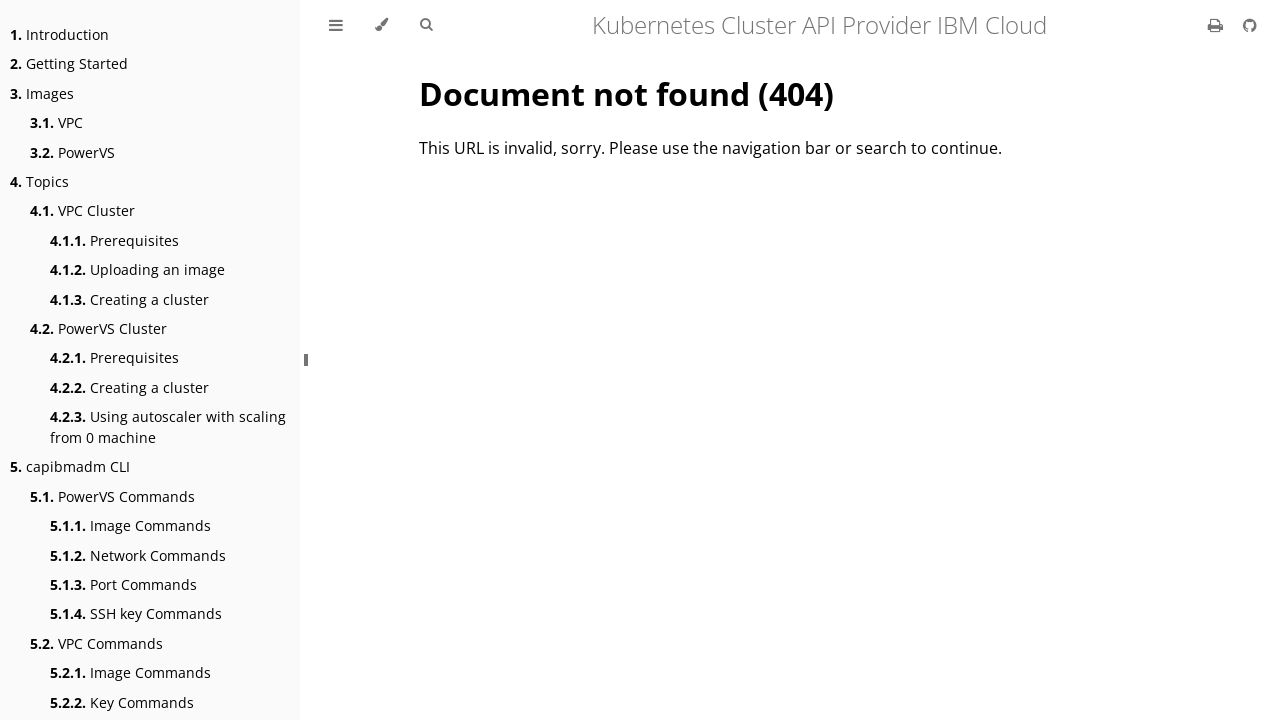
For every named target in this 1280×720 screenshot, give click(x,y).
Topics (39, 181)
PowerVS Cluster (98, 328)
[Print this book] (1217, 25)
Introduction (59, 34)
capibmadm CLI (70, 466)
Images (42, 93)
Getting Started (69, 63)
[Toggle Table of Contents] (336, 25)
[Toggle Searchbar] (426, 25)
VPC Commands (96, 643)
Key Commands (122, 702)
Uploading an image (137, 269)
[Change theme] (381, 25)
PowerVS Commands (112, 496)
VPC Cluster (82, 210)
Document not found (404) (626, 93)
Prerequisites (114, 240)
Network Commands (138, 555)
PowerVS (72, 152)
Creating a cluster (129, 299)
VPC (56, 122)
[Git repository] (1250, 25)
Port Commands (123, 584)
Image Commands (130, 525)
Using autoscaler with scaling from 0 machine (168, 427)
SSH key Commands (136, 613)
